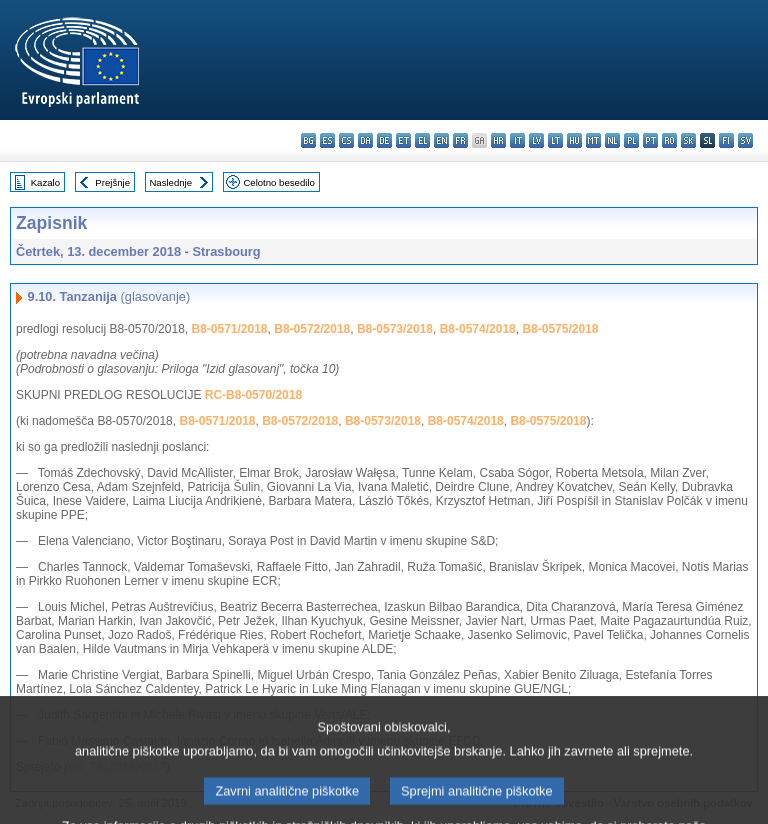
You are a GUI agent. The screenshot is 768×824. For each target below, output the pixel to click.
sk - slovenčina (688, 140)
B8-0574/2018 (478, 329)
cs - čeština (346, 140)
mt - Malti (593, 140)
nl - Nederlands (612, 140)
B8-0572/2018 (312, 329)
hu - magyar (574, 140)
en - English (441, 140)
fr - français (460, 140)
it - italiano (517, 140)
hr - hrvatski (498, 140)
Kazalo (45, 182)
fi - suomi (726, 140)
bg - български (308, 140)
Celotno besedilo (278, 182)
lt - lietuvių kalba (555, 140)
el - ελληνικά (422, 140)
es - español (327, 140)
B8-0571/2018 (229, 329)
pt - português (650, 140)
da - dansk (365, 140)
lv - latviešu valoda (536, 140)
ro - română (669, 140)
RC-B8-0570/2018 (253, 395)
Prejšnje (112, 182)
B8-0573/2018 (395, 329)
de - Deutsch (384, 140)
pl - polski (631, 140)
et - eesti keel (403, 140)
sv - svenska (745, 140)
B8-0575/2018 (560, 329)
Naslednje (170, 182)
